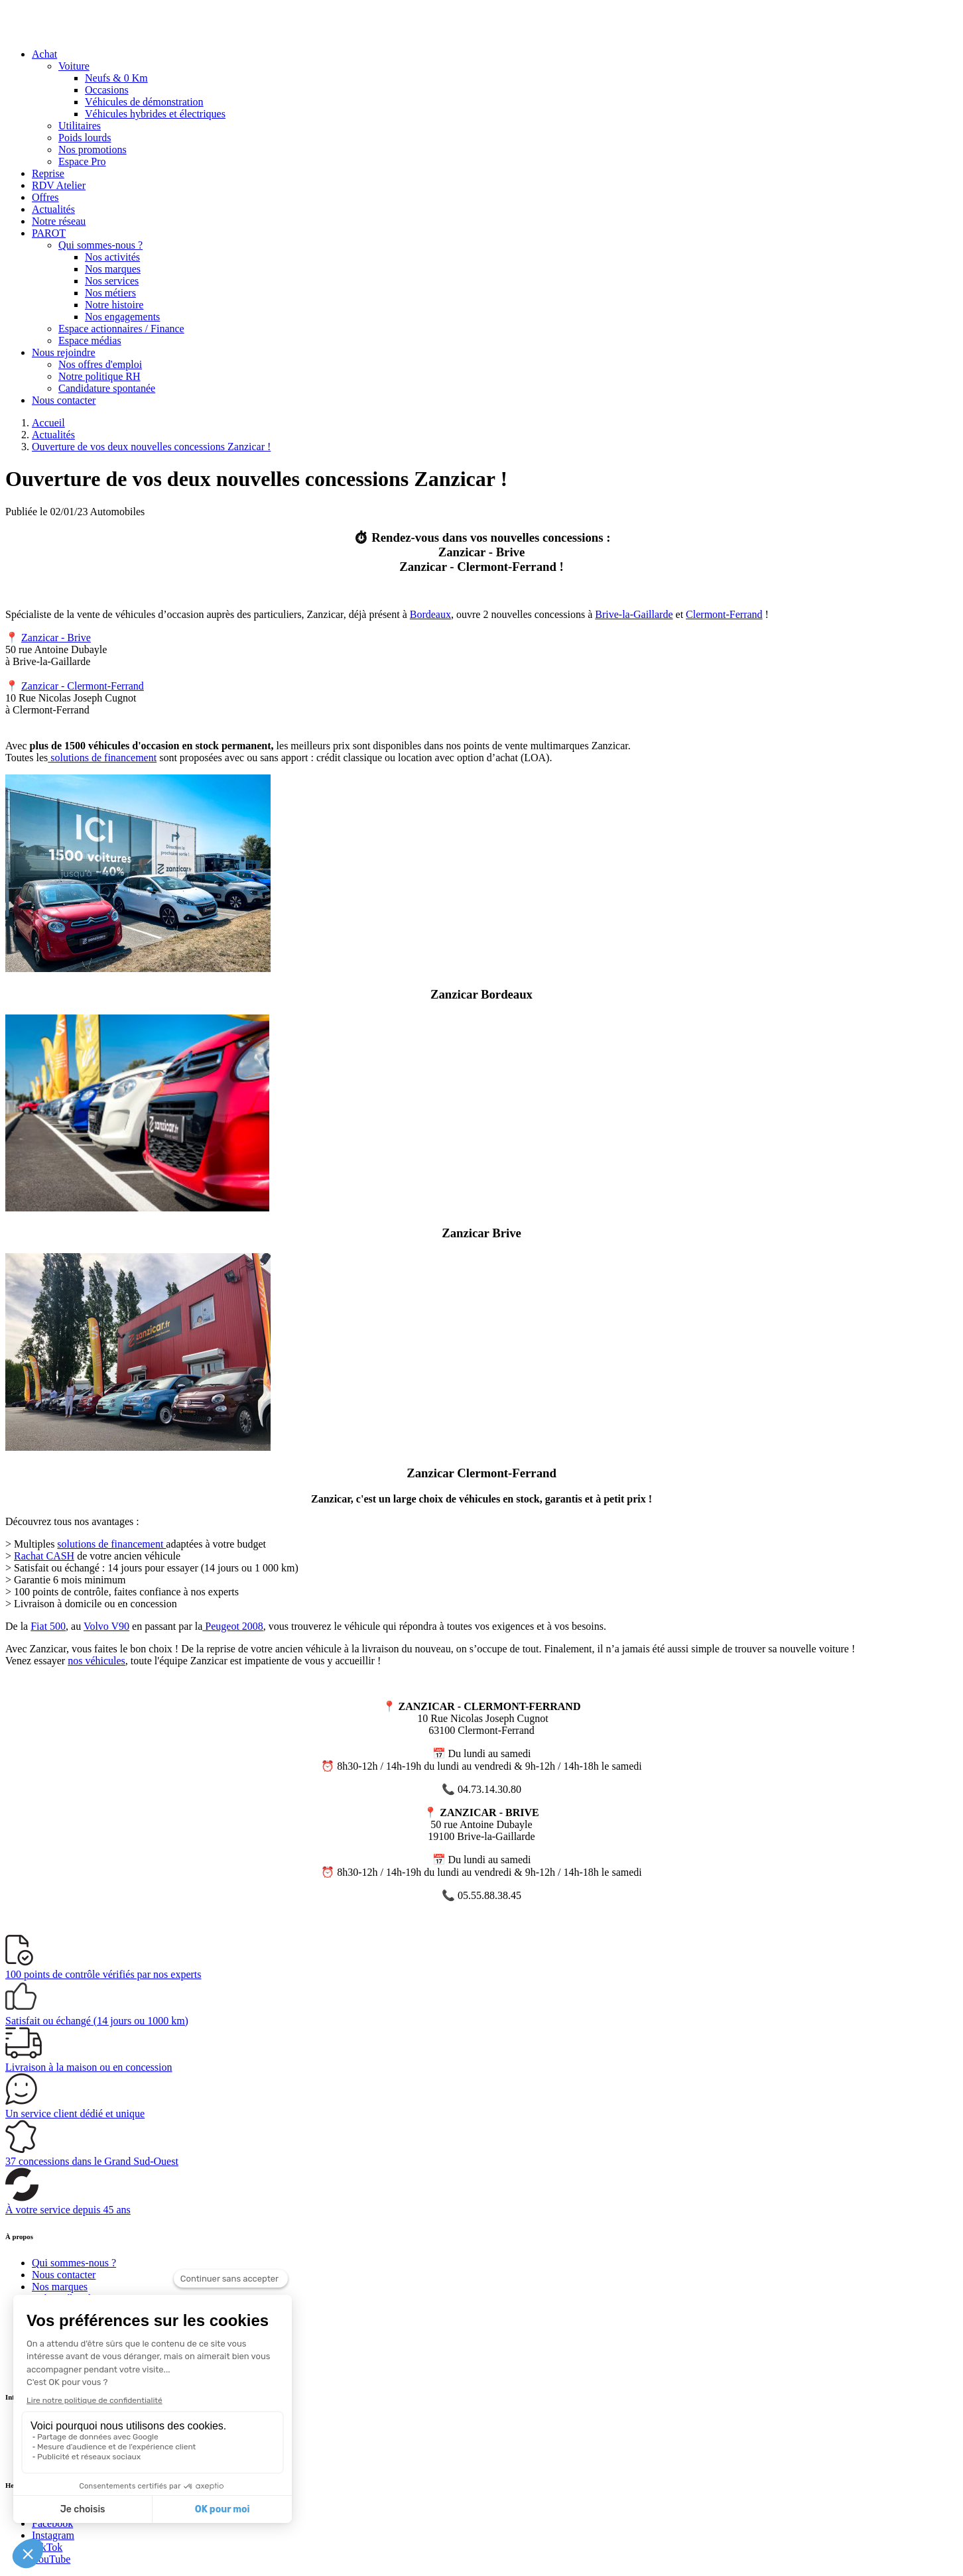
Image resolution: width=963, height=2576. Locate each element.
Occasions (107, 89)
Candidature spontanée (106, 388)
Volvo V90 (106, 1626)
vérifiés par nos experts (103, 1974)
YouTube (51, 2559)
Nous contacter (64, 400)
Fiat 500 (48, 1626)
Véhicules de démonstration (144, 101)
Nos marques (113, 269)
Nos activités (112, 257)
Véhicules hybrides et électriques (155, 113)
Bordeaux (430, 614)
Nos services (112, 280)
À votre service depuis (68, 2209)
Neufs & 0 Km (116, 78)
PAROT (49, 233)
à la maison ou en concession (88, 2067)
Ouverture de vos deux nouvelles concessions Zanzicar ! (151, 446)
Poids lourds (84, 137)
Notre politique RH (99, 376)
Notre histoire (114, 304)
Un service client (75, 2113)
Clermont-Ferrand (724, 614)
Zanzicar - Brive (56, 637)
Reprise (48, 173)
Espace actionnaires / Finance (121, 328)
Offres (45, 197)
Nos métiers (110, 292)
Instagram (53, 2535)
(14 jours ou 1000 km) (96, 2020)
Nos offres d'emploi (100, 364)
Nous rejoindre (64, 352)
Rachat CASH (44, 1556)
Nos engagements (122, 316)
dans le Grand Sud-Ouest (91, 2161)
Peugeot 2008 (232, 1626)
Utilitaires (79, 125)
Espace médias (89, 340)
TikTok (47, 2547)
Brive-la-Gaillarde (634, 614)
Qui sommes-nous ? (100, 245)
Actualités (53, 209)
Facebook (52, 2523)
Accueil (48, 422)
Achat (44, 54)
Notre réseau (59, 221)
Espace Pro (82, 161)
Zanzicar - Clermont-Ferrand (82, 686)
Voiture (74, 66)
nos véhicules (96, 1660)
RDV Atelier (59, 185)
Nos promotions (92, 149)
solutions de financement (102, 757)
